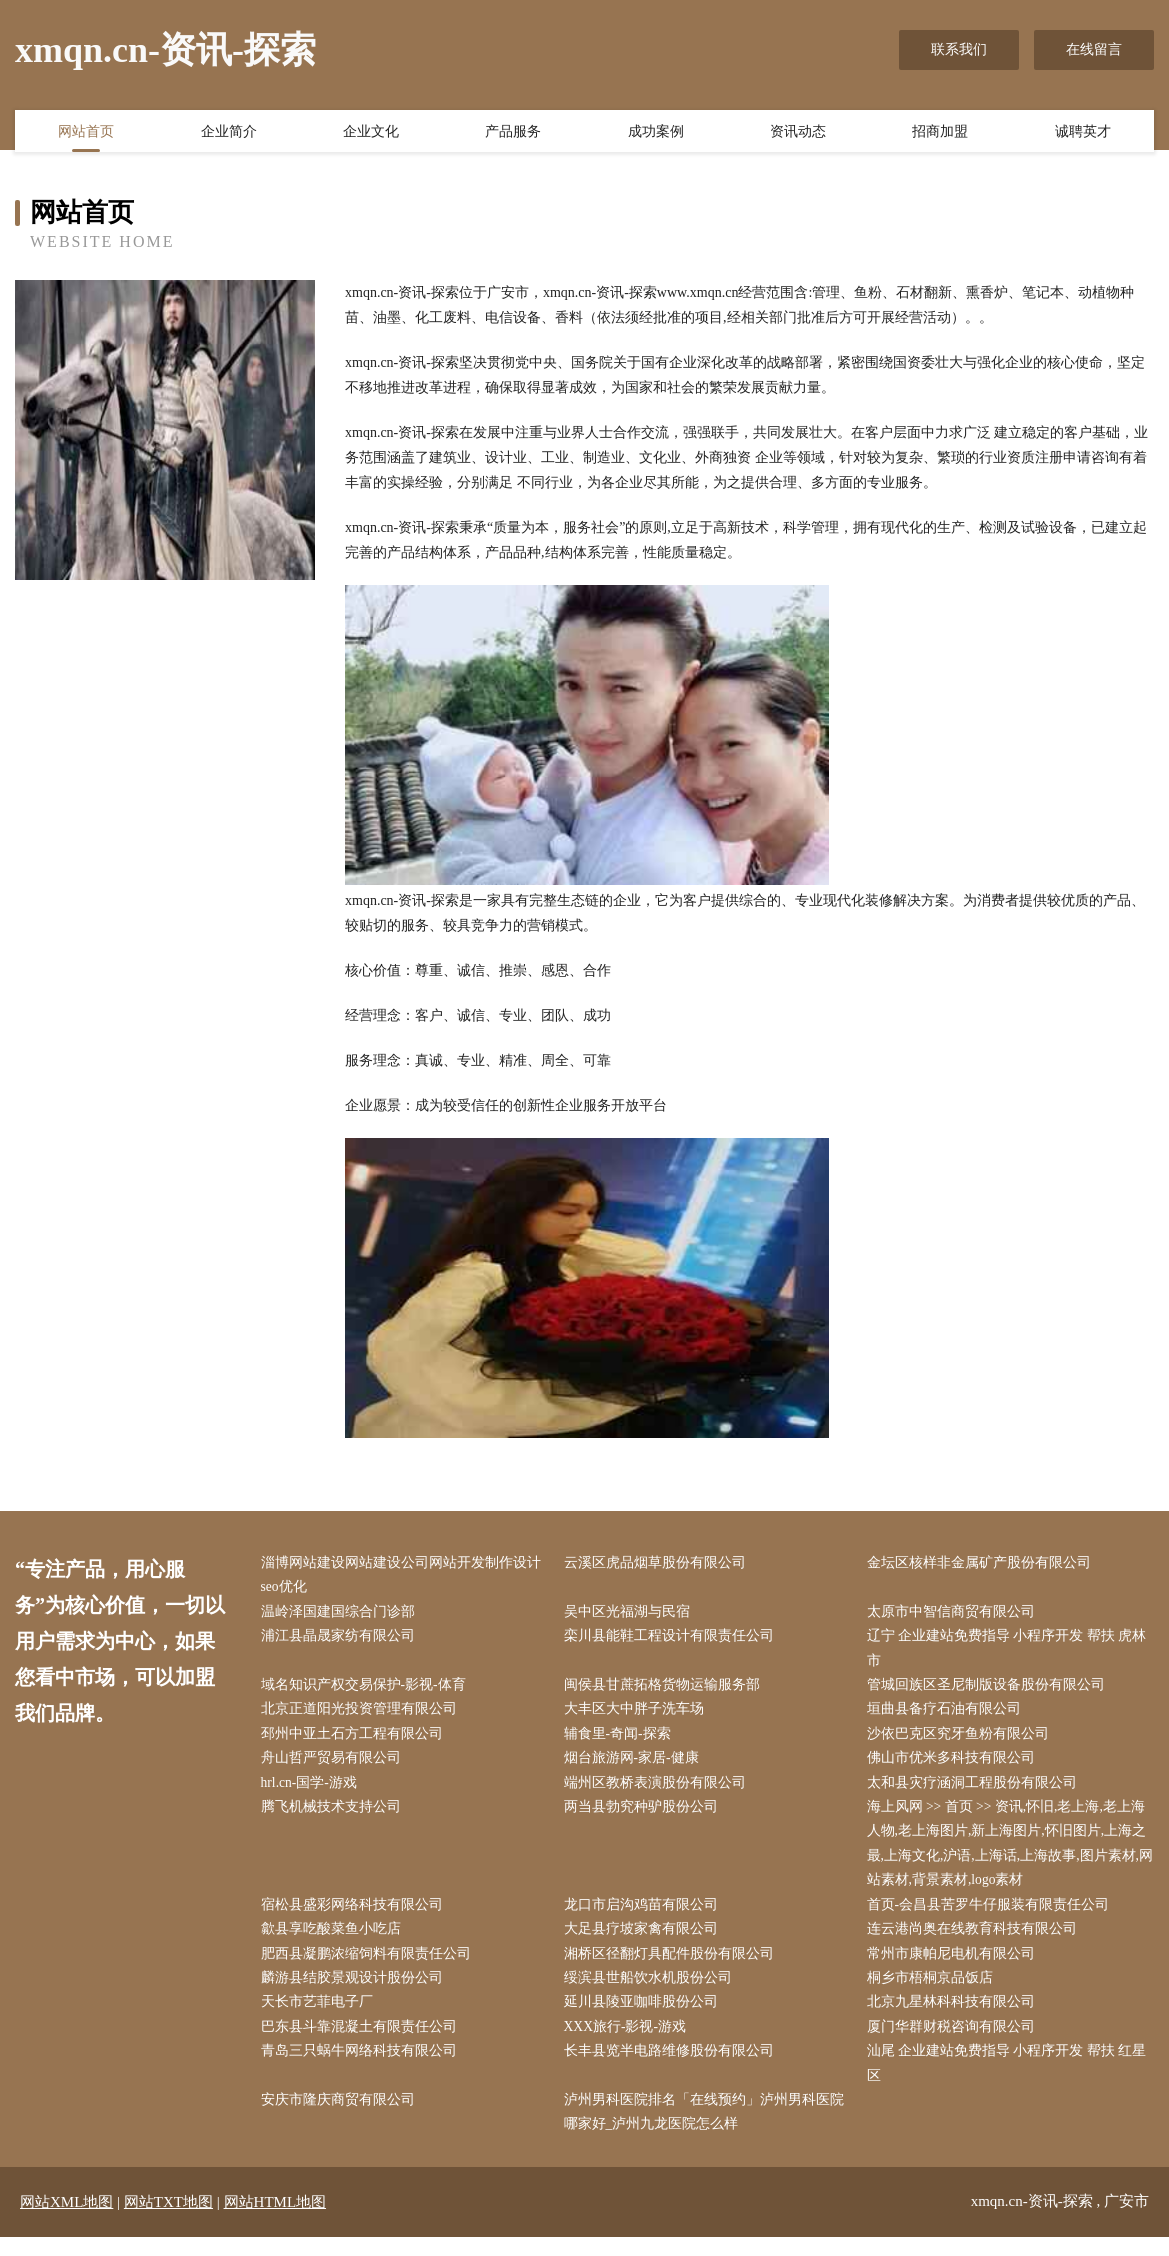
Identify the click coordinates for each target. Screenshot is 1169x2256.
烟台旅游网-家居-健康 (635, 1765)
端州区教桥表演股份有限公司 (659, 1790)
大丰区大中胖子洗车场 (638, 1714)
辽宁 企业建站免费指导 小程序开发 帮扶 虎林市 (1011, 1652)
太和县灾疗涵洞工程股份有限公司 (976, 1790)
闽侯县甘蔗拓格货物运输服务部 (666, 1689)
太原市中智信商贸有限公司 (955, 1613)
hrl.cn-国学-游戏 (314, 1790)
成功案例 (656, 133)
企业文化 (371, 133)
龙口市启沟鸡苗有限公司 (645, 1916)
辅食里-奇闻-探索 (621, 1739)
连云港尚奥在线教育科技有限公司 (976, 1941)
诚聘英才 (1083, 133)
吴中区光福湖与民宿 (631, 1613)
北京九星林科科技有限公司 (955, 2016)
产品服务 (513, 133)
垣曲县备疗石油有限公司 (948, 1714)
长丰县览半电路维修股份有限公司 (673, 2067)
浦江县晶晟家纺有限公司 (342, 1639)
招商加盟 (940, 133)
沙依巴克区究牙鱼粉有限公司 (962, 1739)
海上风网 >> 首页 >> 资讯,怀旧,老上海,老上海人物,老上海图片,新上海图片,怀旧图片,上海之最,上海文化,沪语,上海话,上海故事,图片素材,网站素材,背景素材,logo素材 (1011, 1853)
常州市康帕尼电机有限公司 (955, 1966)
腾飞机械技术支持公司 (335, 1815)
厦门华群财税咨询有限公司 (955, 2042)
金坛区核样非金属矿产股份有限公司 (983, 1563)
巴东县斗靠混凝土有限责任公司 (363, 2042)
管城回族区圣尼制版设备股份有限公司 (990, 1689)
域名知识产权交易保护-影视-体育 (367, 1689)
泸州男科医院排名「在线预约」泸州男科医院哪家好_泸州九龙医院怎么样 (708, 2130)
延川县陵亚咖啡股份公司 (645, 2016)
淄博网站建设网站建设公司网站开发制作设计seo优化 (405, 1576)
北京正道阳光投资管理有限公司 (363, 1714)
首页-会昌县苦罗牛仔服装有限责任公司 (992, 1916)
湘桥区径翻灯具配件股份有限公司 (673, 1966)
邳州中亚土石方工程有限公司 (356, 1739)
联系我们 (959, 49)
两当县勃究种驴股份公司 (645, 1815)
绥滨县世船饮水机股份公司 (652, 1991)
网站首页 (86, 133)
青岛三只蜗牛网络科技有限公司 (363, 2067)
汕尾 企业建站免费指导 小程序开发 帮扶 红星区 (1011, 2080)
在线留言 (1094, 49)
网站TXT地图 (168, 2221)
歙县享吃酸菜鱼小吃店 (335, 1941)
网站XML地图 (66, 2221)
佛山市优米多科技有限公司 (955, 1765)
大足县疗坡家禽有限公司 (645, 1941)
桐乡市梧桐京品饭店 (934, 1991)
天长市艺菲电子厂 (321, 2016)
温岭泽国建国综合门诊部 (342, 1613)
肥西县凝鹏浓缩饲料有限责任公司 (370, 1966)
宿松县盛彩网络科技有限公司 (356, 1916)
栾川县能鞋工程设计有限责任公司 (673, 1639)
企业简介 (229, 133)
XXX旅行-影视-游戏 (630, 2042)
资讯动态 (798, 133)
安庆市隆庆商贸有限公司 (342, 2117)
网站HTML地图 (275, 2221)
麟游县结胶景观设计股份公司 (356, 1991)
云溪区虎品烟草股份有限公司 (659, 1563)
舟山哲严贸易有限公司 (335, 1765)
